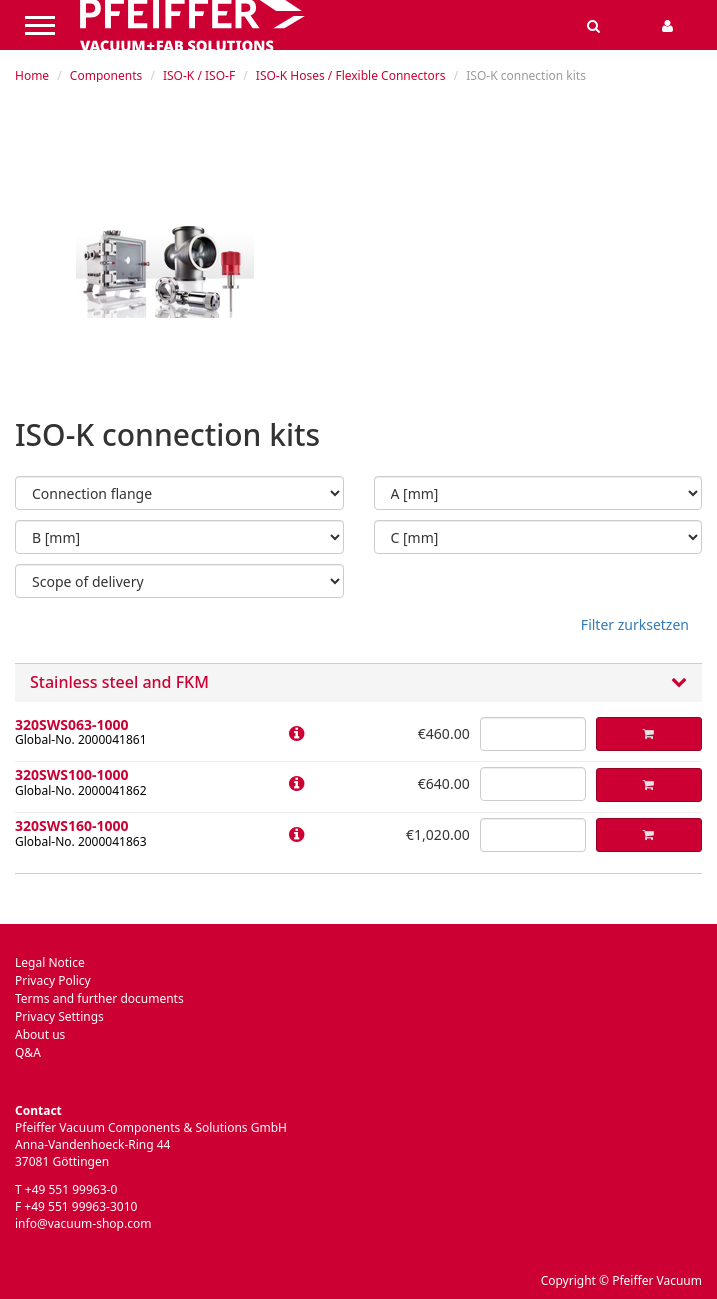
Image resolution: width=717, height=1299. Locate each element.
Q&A (28, 1052)
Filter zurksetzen (635, 624)
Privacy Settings (59, 1016)
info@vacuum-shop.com (83, 1223)
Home (32, 75)
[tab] (358, 682)
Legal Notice (50, 962)
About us (40, 1034)
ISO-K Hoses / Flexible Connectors (351, 75)
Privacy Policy (53, 980)
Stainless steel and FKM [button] (358, 683)
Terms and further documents (99, 998)
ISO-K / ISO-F (199, 75)
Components (106, 75)
